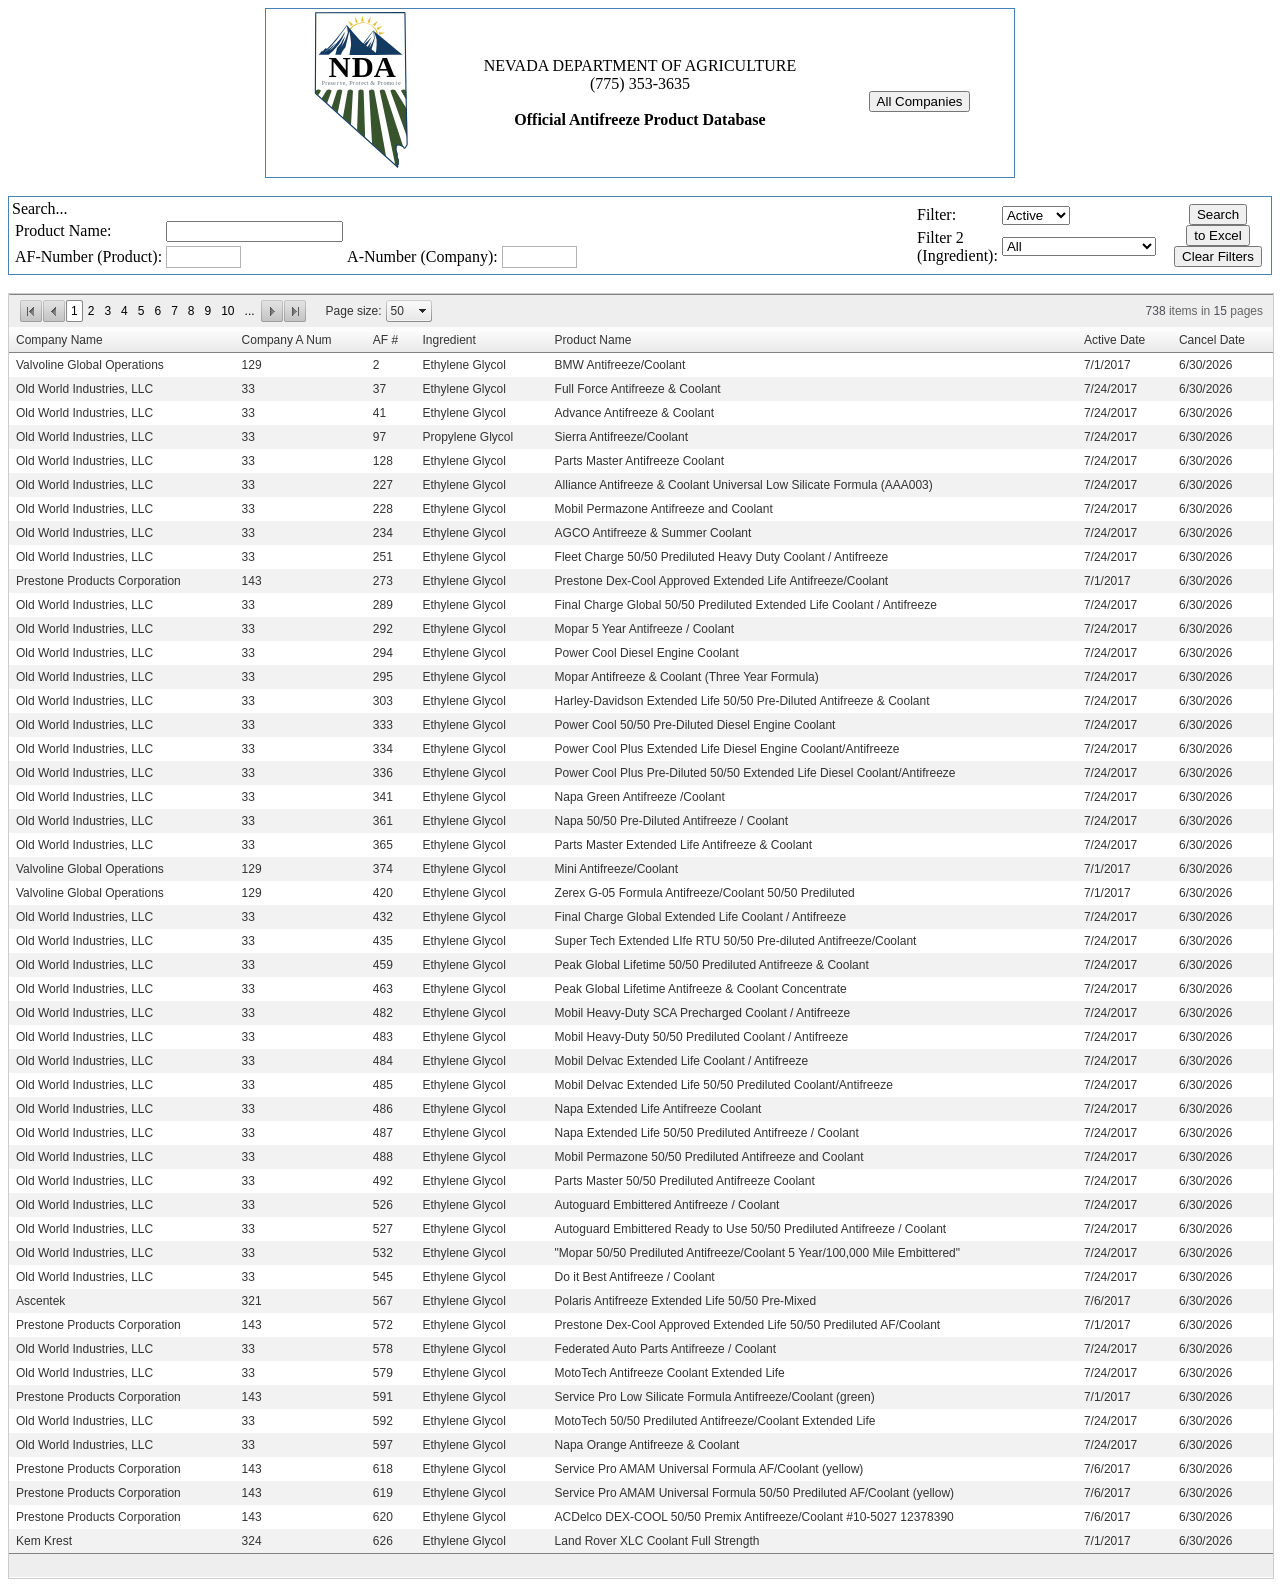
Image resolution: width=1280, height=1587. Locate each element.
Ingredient (448, 340)
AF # (385, 340)
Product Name (593, 340)
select (423, 311)
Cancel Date (1212, 340)
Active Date (1114, 340)
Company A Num (287, 340)
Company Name (59, 340)
